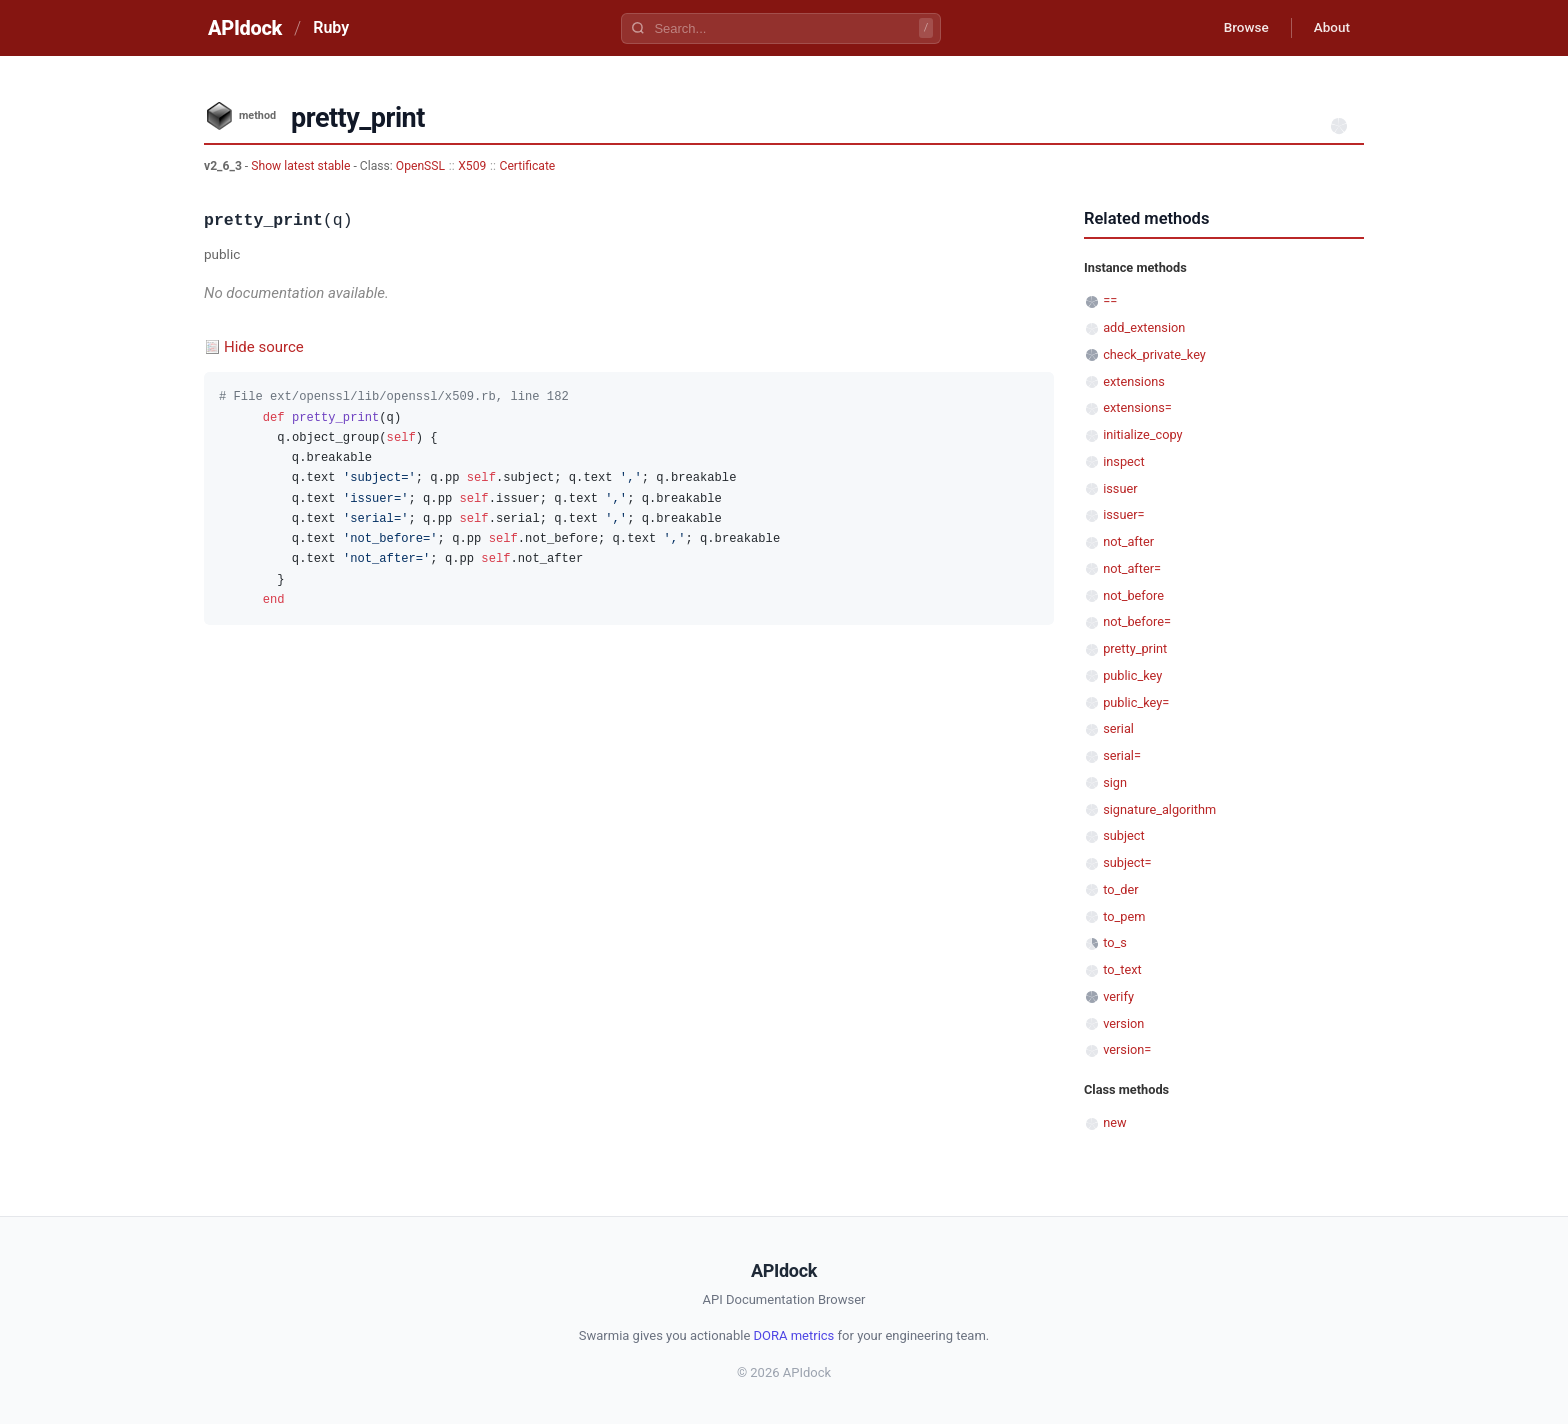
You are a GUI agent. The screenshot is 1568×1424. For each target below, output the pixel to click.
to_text (1122, 969)
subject (1123, 835)
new (1114, 1122)
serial (1118, 728)
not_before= (1137, 621)
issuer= (1123, 514)
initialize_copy (1142, 434)
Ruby (331, 27)
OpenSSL (420, 166)
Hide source (264, 347)
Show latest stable (302, 166)
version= (1127, 1049)
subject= (1127, 862)
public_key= (1136, 702)
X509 (472, 166)
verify (1118, 996)
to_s (1115, 942)
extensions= (1137, 407)
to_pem (1124, 916)
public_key (1132, 675)
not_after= (1132, 568)
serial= (1122, 755)
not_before (1133, 595)
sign (1115, 782)
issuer (1120, 488)
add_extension (1144, 327)
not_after (1128, 541)
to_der (1120, 889)
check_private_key (1154, 354)
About (1329, 28)
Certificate (528, 166)
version (1123, 1023)
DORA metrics (794, 1335)
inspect (1124, 461)
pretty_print (1135, 648)
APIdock (245, 28)
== (1110, 300)
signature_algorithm (1159, 809)
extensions (1134, 381)
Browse (1238, 28)
